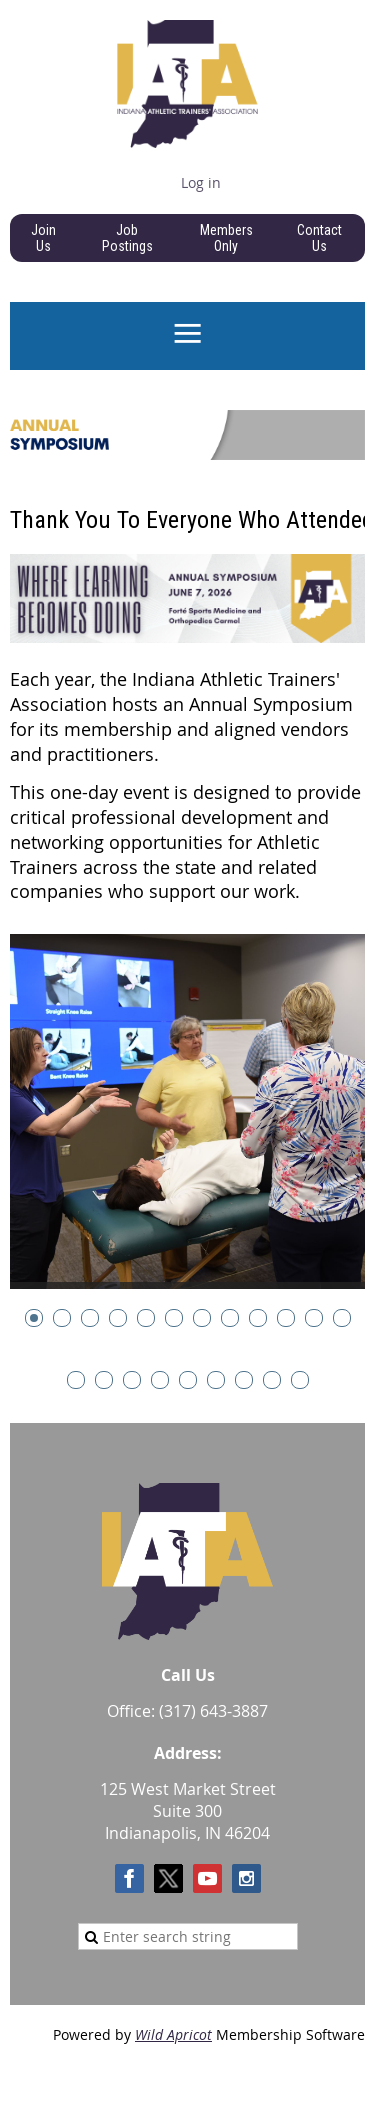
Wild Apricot (173, 2034)
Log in (201, 182)
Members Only (226, 238)
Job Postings (127, 238)
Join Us (43, 238)
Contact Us (319, 238)
